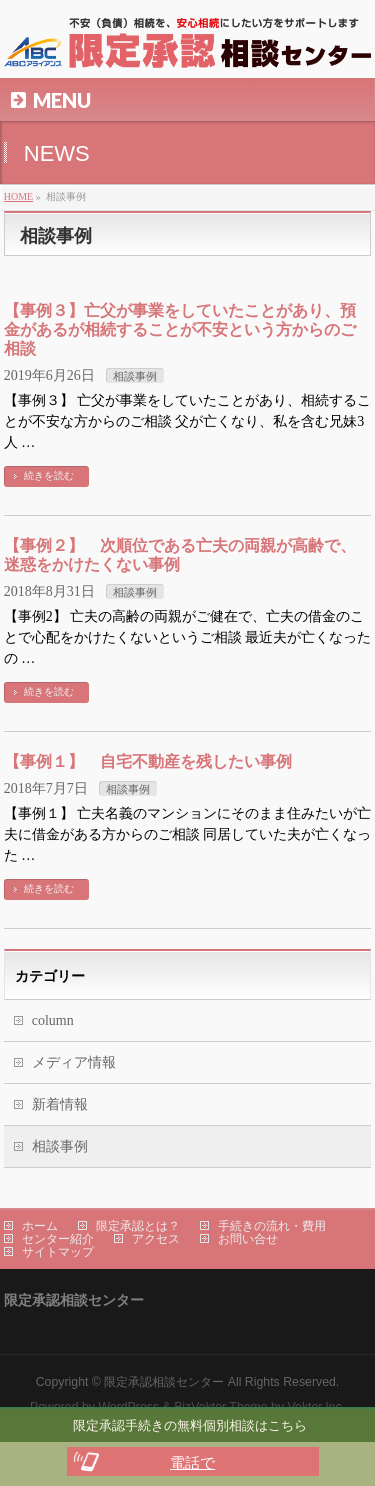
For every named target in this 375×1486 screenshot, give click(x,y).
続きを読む (49, 475)
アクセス (156, 1239)
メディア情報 (74, 1062)
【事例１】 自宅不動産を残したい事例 (148, 761)
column (53, 1020)
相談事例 (135, 376)
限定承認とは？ (138, 1226)
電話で (192, 1462)
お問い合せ (248, 1239)
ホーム (40, 1226)
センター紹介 (58, 1239)
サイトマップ (58, 1252)
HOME (18, 196)
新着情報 (60, 1104)
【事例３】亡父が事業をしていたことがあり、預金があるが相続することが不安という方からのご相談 (180, 329)
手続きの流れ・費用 (272, 1226)
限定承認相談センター (164, 1382)
